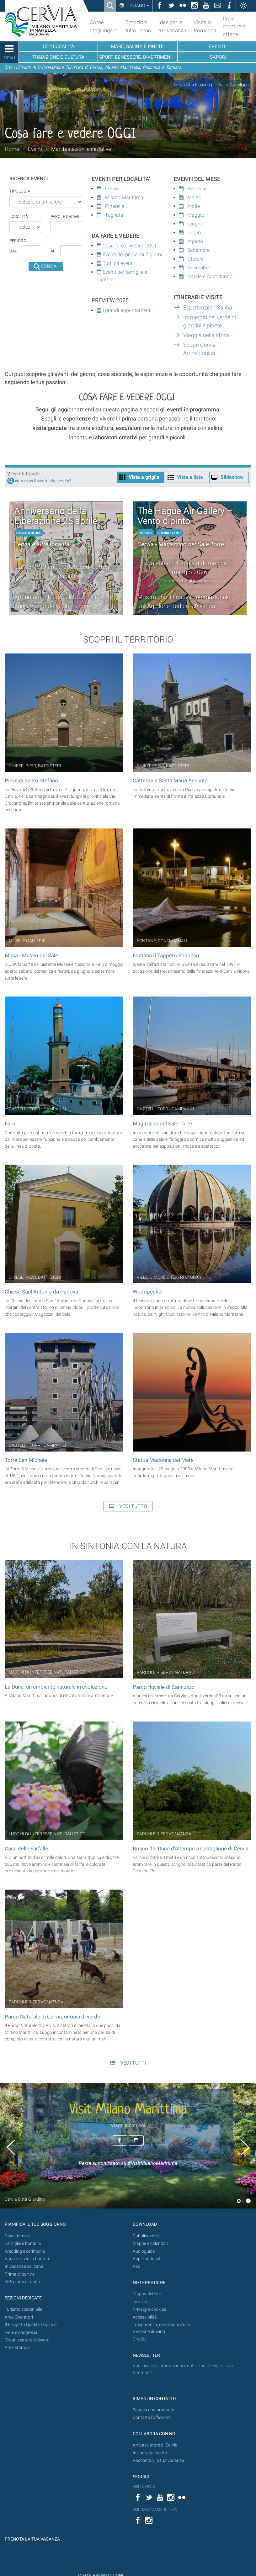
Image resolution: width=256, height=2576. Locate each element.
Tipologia (19, 191)
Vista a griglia (144, 477)
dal (13, 251)
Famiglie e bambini (23, 2243)
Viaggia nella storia (207, 335)
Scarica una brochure (153, 2410)
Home (12, 149)
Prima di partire (20, 2274)
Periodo (17, 240)
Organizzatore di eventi (27, 2340)
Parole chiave (65, 216)
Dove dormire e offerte (234, 26)
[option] (128, 2145)
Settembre (194, 250)
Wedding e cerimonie (25, 2251)
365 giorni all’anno (22, 2281)
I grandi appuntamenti (126, 310)
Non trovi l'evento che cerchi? (43, 481)
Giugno (191, 224)
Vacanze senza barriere (27, 2258)
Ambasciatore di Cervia (155, 2445)
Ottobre (191, 259)
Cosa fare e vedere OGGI (126, 246)
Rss (136, 2266)
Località (18, 216)
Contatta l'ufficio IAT (152, 2417)
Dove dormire (17, 2236)
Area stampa (17, 2347)
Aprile (189, 206)
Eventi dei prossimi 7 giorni (131, 254)
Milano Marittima (120, 197)
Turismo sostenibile (23, 2309)
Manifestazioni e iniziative (81, 149)
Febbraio (193, 189)
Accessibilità (145, 2317)
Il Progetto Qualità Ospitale (30, 2324)
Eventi (35, 149)
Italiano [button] (137, 5)
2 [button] (248, 2200)
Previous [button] (11, 2147)
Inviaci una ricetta (150, 2453)
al (53, 251)
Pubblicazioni (146, 2236)
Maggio (191, 215)
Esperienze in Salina (207, 307)
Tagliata (110, 215)
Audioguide (144, 2251)
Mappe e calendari (150, 2243)
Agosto (191, 241)
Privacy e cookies (149, 2309)
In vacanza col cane (24, 2266)
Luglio (190, 232)
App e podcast (147, 2258)
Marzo (190, 197)
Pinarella (111, 206)
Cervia (108, 189)
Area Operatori (19, 2317)
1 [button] (239, 2201)
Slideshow (232, 477)
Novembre (194, 268)
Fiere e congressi (21, 2332)
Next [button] (245, 2147)
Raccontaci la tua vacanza (158, 2460)
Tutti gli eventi (117, 263)
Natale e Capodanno (205, 276)
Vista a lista (190, 477)
